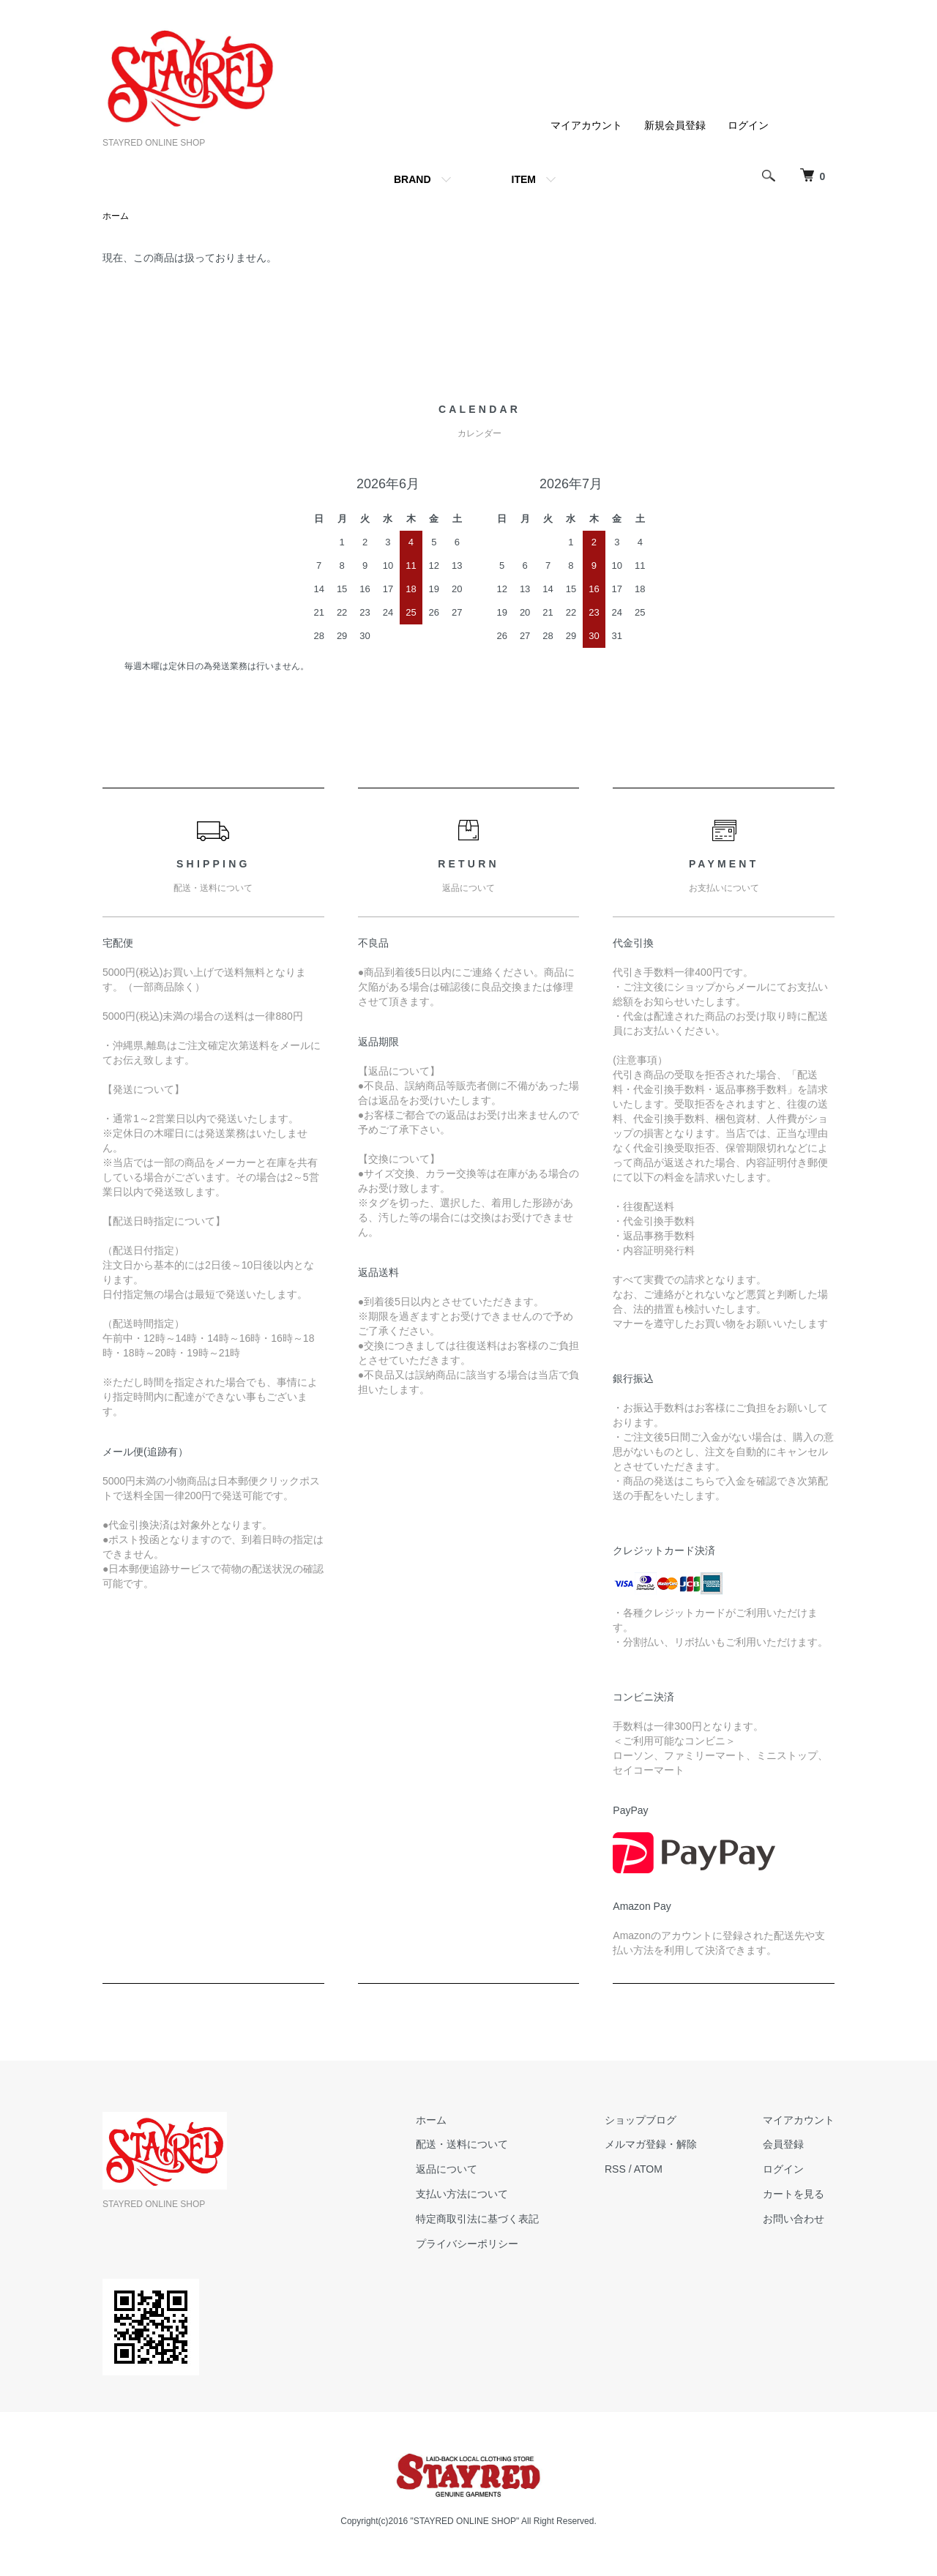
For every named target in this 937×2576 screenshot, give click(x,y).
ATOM (648, 2169)
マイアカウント (586, 125)
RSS (615, 2169)
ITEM (524, 179)
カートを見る (793, 2194)
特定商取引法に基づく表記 (477, 2219)
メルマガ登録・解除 (651, 2144)
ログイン (748, 125)
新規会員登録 (675, 125)
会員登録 (783, 2144)
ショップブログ (640, 2120)
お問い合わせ (793, 2219)
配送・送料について (462, 2144)
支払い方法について (462, 2194)
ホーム (115, 216)
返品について (446, 2169)
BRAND (412, 179)
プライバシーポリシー (467, 2244)
